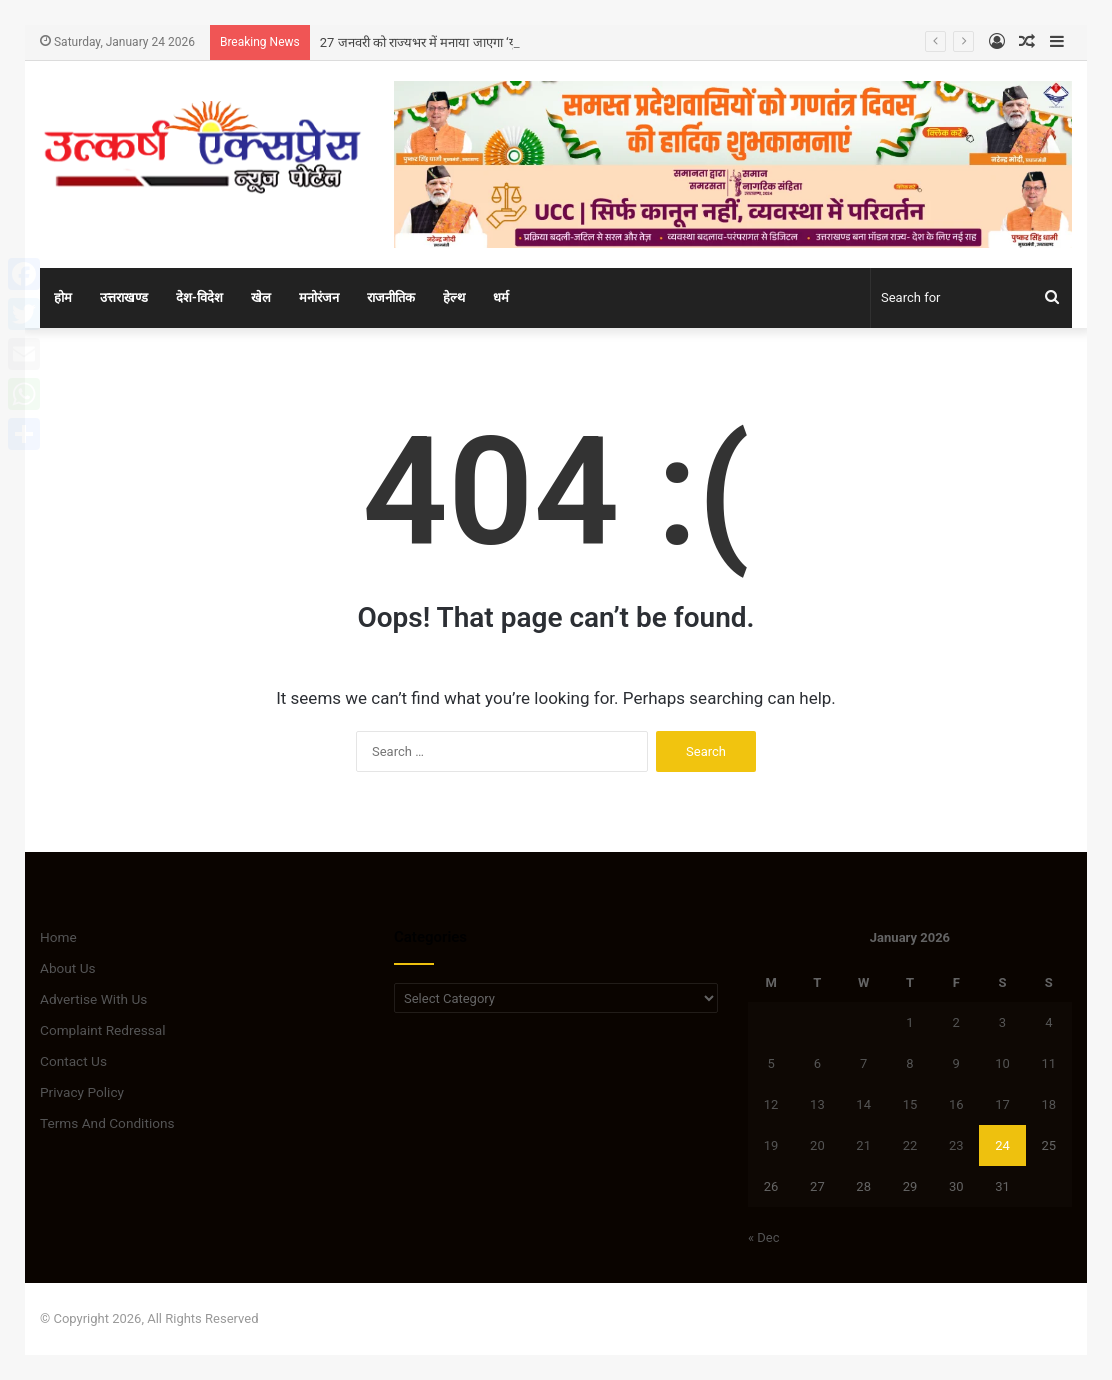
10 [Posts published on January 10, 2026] (1002, 1063)
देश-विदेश (199, 297)
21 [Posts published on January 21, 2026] (863, 1145)
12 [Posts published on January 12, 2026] (771, 1104)
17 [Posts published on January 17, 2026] (1002, 1104)
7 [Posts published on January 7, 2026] (863, 1063)
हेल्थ (454, 297)
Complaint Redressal (103, 1030)
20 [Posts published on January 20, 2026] (817, 1145)
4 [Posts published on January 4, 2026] (1048, 1022)
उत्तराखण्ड (124, 297)
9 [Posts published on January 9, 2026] (956, 1063)
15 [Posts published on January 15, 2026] (910, 1104)
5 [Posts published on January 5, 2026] (770, 1063)
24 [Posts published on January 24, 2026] (1002, 1145)
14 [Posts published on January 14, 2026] (863, 1104)
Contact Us (73, 1061)
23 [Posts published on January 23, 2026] (956, 1145)
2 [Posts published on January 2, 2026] (956, 1022)
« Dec (764, 1237)
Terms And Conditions (107, 1123)
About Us (68, 968)
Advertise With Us (93, 999)
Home (58, 937)
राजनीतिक (391, 297)
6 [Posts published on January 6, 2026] (817, 1063)
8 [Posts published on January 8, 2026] (909, 1063)
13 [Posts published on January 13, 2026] (817, 1104)
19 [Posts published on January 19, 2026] (771, 1145)
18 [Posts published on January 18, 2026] (1048, 1104)
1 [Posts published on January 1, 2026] (909, 1022)
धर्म (501, 297)
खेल (261, 297)
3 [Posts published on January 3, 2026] (1002, 1022)
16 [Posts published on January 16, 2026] (956, 1104)
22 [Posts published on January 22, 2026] (910, 1145)
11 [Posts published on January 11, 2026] (1048, 1063)
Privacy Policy (82, 1092)
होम (63, 297)
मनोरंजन (319, 297)
